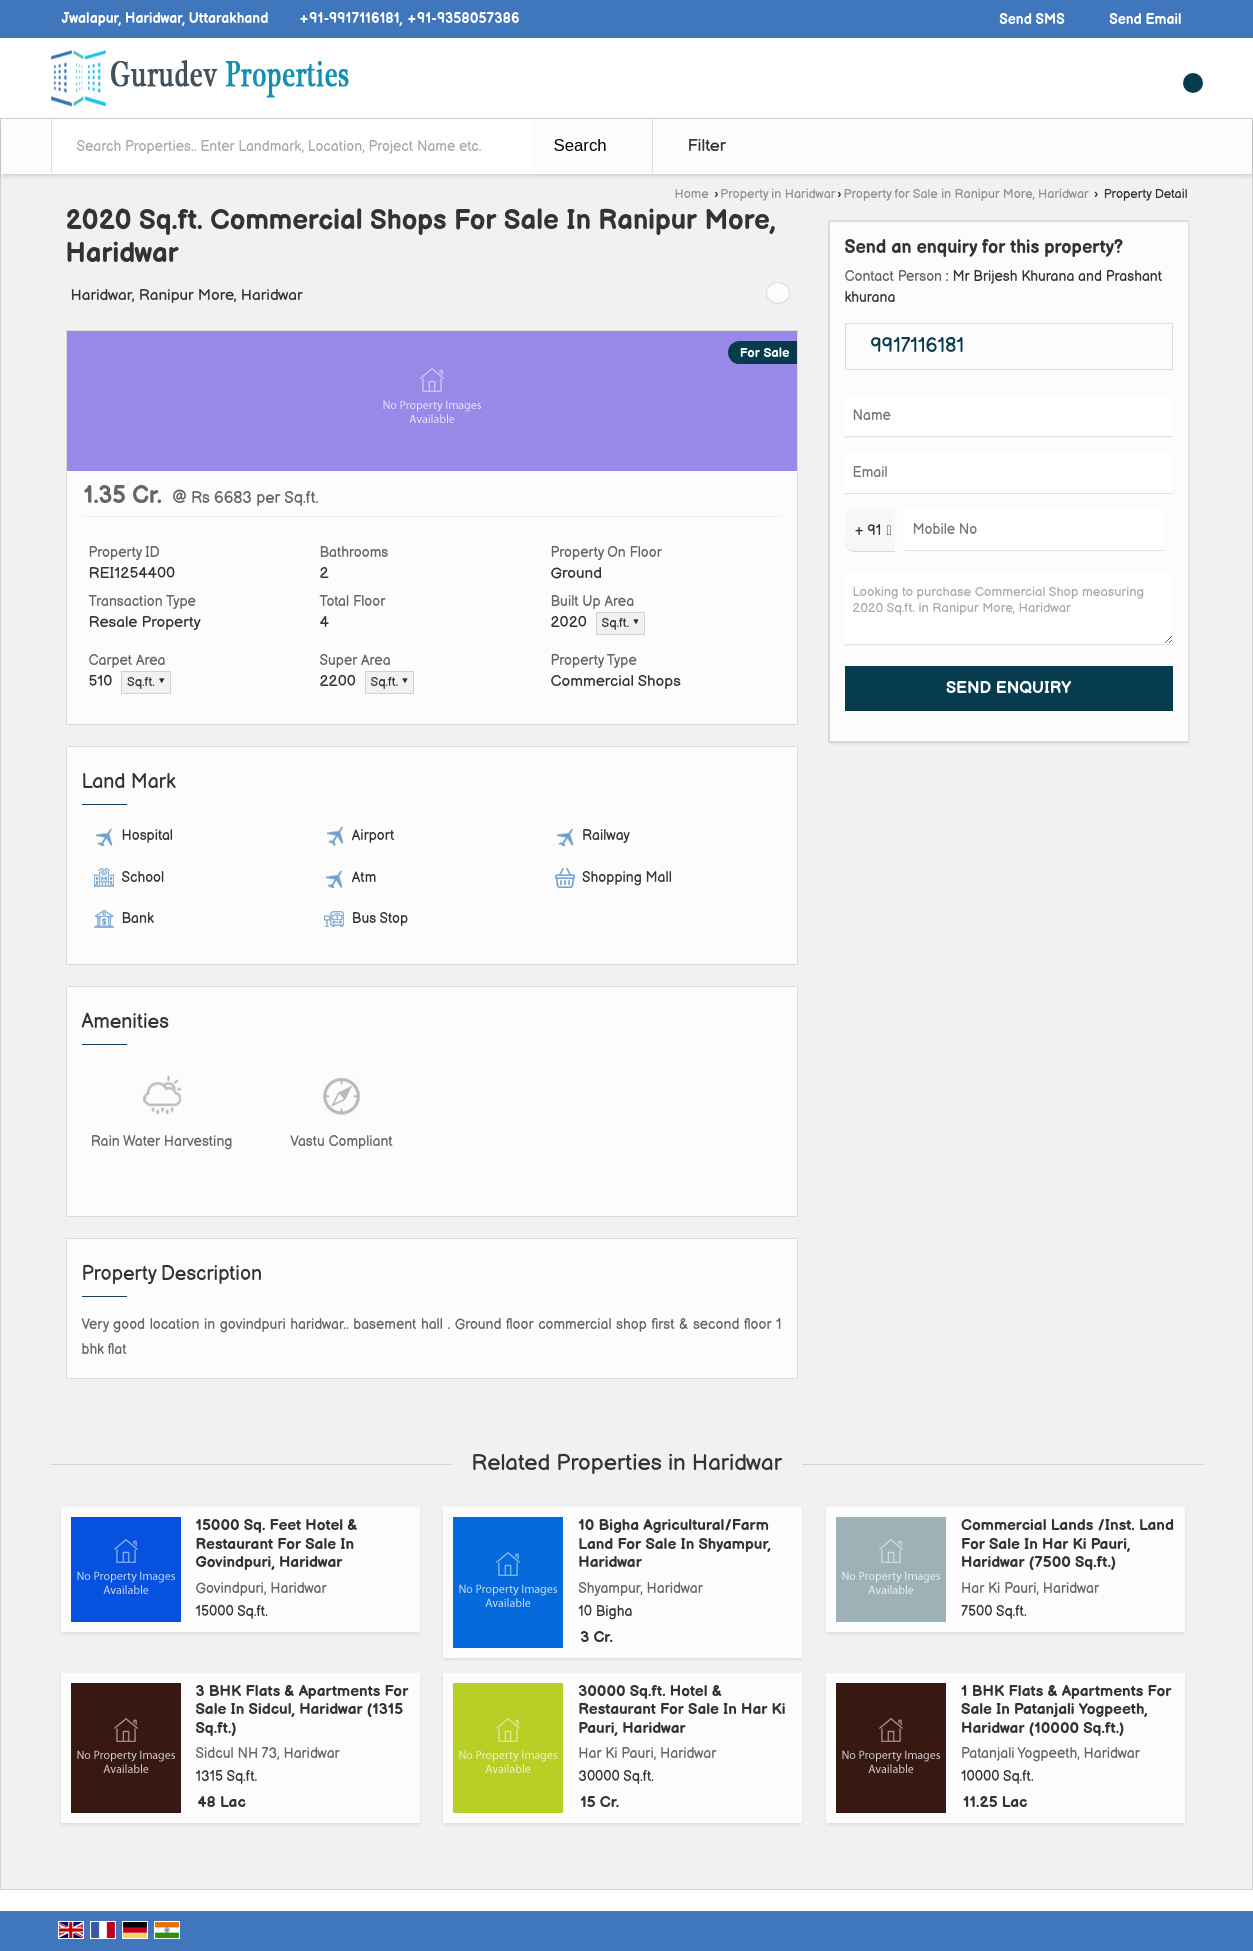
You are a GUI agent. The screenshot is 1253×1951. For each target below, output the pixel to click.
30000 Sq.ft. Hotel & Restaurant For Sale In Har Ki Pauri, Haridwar (681, 1710)
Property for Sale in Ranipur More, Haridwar (966, 194)
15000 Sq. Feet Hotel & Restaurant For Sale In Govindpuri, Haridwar (277, 1544)
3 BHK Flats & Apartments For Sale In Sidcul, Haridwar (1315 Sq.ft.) (302, 1710)
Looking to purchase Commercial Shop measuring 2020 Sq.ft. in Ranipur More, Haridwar (1009, 608)
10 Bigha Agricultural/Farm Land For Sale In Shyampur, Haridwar (674, 1544)
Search (580, 145)
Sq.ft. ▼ (621, 623)
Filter (707, 146)
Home (691, 194)
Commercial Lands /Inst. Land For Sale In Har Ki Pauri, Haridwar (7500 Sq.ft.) (1067, 1544)
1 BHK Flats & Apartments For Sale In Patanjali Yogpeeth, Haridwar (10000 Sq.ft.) (1066, 1710)
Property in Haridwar (777, 194)
